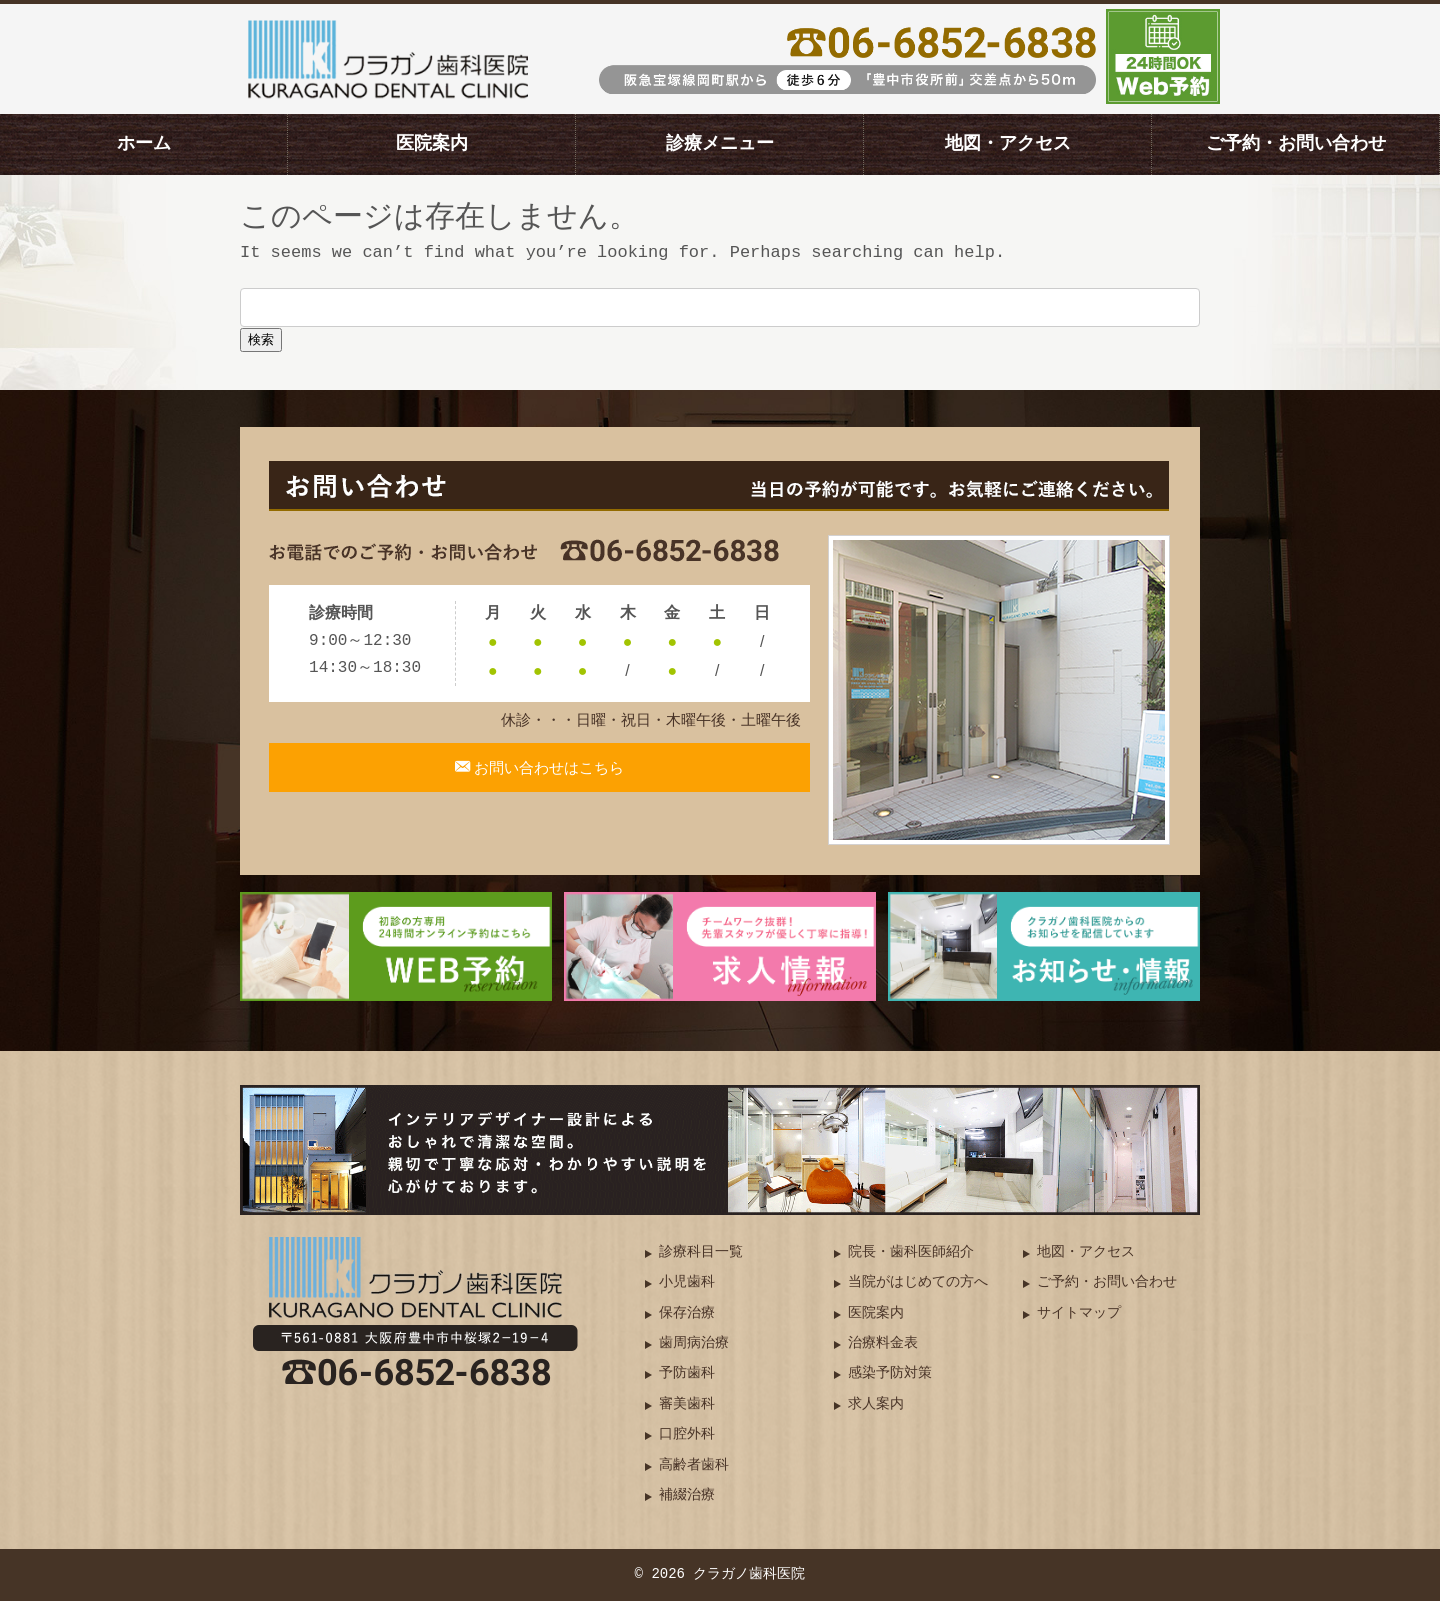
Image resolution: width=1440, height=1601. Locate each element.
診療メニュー (720, 144)
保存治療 (687, 1313)
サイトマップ (1079, 1313)
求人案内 (876, 1404)
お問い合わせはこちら (548, 778)
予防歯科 (687, 1373)
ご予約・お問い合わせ (1296, 144)
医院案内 (432, 144)
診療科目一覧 (701, 1252)
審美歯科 (687, 1404)
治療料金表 (883, 1343)
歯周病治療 (694, 1343)
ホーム (144, 144)
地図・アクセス (1008, 144)
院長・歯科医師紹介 (911, 1252)
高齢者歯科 (694, 1465)
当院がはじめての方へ (918, 1282)
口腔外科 (687, 1434)
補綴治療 (687, 1495)
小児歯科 (687, 1282)
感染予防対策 (890, 1373)
